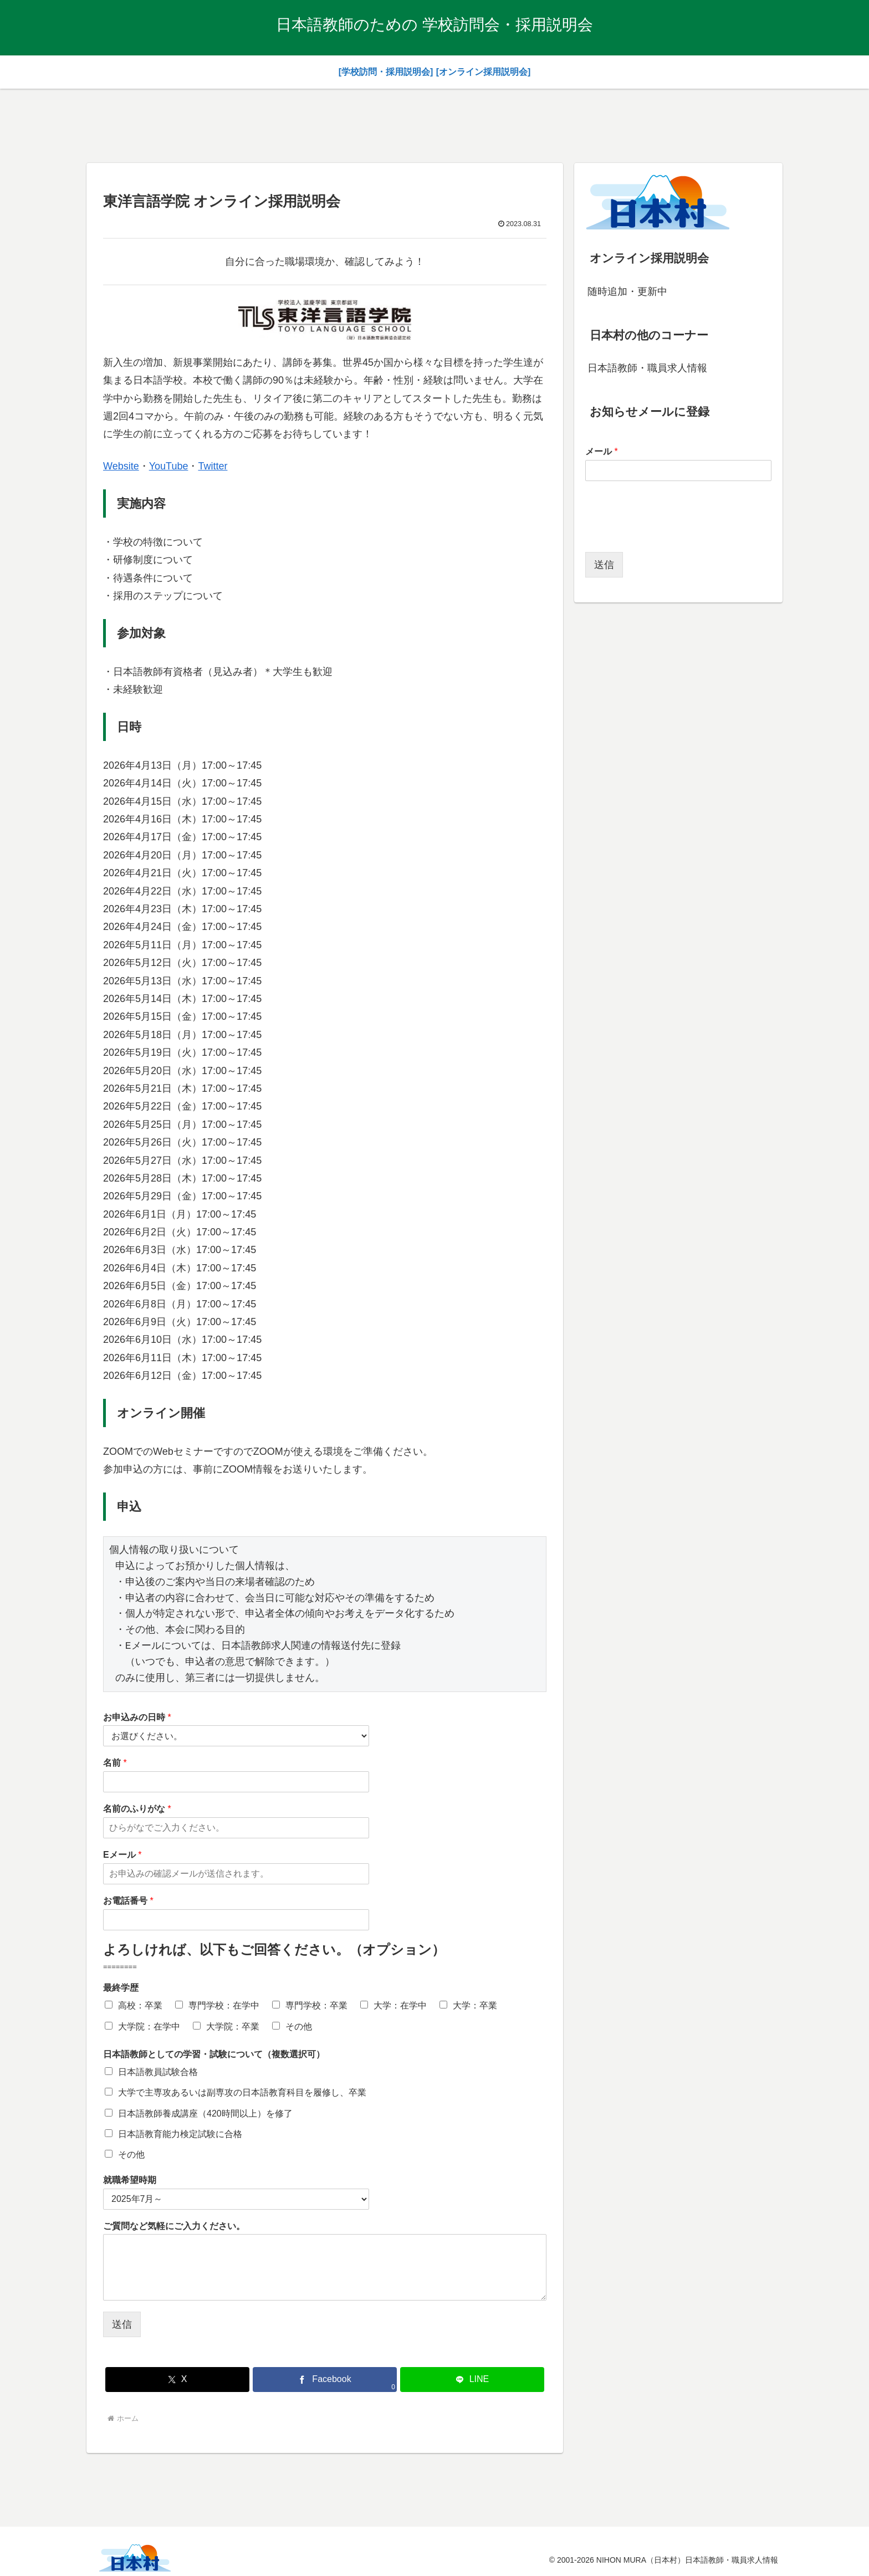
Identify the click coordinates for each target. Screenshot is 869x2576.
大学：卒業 (475, 2005)
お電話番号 (128, 1900)
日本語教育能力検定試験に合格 (180, 2134)
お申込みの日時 (137, 1717)
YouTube (168, 466)
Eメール (122, 1854)
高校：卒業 (140, 2005)
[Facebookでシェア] (325, 2379)
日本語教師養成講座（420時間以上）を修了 (205, 2113)
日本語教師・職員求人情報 (647, 368)
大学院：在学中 (149, 2026)
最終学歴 (121, 1987)
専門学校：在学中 (223, 2005)
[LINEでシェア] (472, 2379)
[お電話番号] (236, 1919)
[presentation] (669, 533)
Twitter (212, 466)
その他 (298, 2026)
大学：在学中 (400, 2005)
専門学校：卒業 (316, 2005)
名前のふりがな (137, 1808)
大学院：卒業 (232, 2026)
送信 (122, 2324)
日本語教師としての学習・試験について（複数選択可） (214, 2054)
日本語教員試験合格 (158, 2072)
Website (121, 466)
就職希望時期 (129, 2180)
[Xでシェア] (177, 2379)
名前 (115, 1762)
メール (601, 451)
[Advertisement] (434, 124)
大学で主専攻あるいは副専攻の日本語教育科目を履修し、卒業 (242, 2092)
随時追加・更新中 (627, 291)
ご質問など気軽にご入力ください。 (174, 2226)
